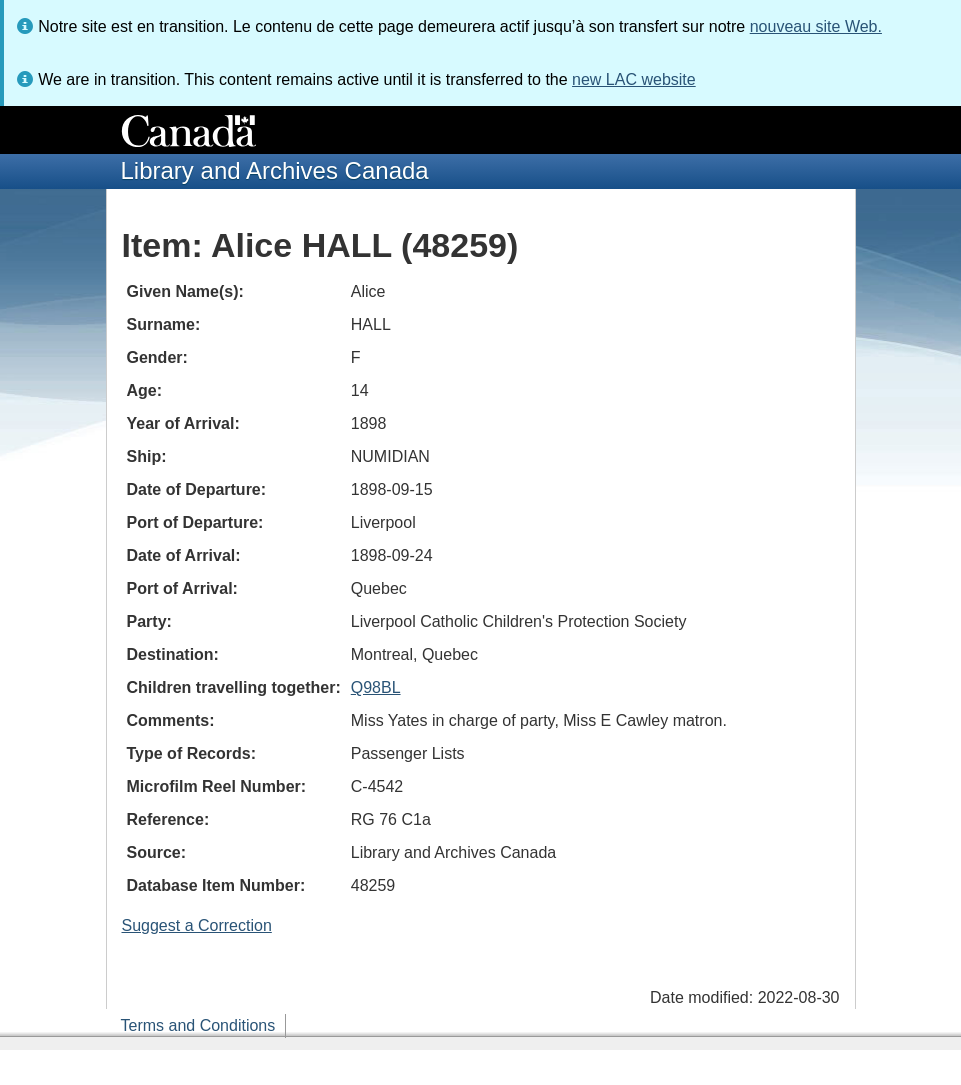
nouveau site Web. (816, 26)
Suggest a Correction (197, 925)
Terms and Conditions (198, 1025)
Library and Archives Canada (275, 170)
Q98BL (376, 687)
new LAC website (634, 79)
